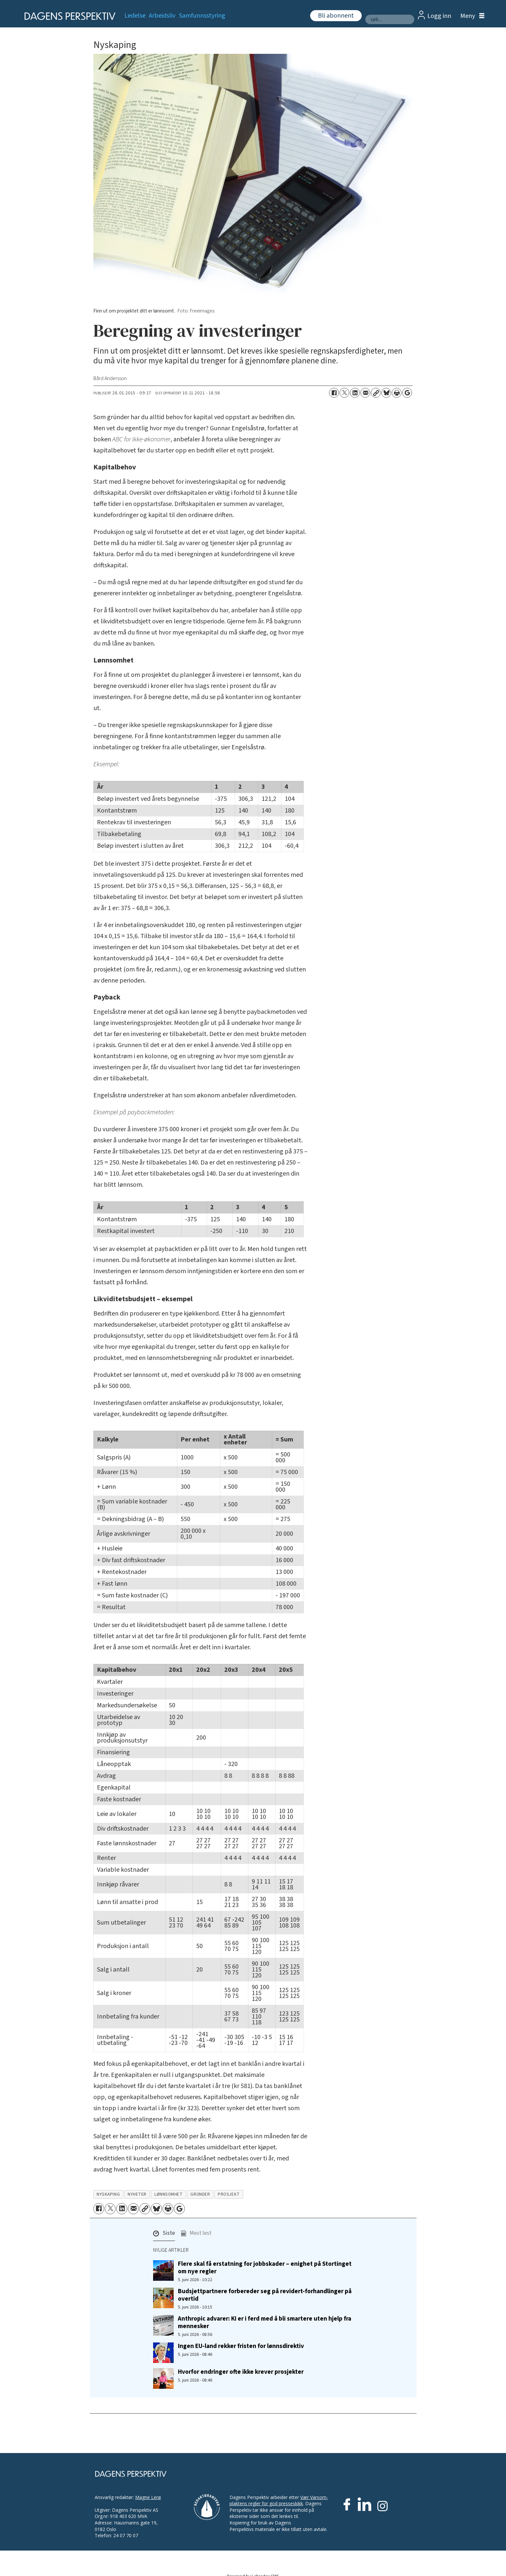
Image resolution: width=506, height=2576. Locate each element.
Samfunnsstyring (202, 15)
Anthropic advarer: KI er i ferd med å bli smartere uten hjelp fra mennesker (264, 2322)
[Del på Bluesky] (386, 393)
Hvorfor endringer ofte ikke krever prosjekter (241, 2371)
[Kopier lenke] (376, 393)
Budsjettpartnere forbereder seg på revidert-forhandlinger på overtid (265, 2295)
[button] (164, 2235)
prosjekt (229, 2194)
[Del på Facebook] (334, 393)
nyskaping (108, 2194)
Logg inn (439, 16)
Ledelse (135, 15)
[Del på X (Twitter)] (344, 393)
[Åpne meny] (470, 16)
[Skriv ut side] (397, 393)
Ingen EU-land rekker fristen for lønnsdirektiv (241, 2346)
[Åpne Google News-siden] (407, 393)
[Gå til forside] (68, 16)
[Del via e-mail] (365, 393)
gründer (200, 2194)
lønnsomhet (168, 2194)
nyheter (137, 2194)
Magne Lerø (148, 2497)
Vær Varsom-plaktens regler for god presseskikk (278, 2500)
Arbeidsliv (162, 15)
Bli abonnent (336, 15)
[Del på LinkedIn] (355, 393)
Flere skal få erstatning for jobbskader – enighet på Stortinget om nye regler (265, 2267)
